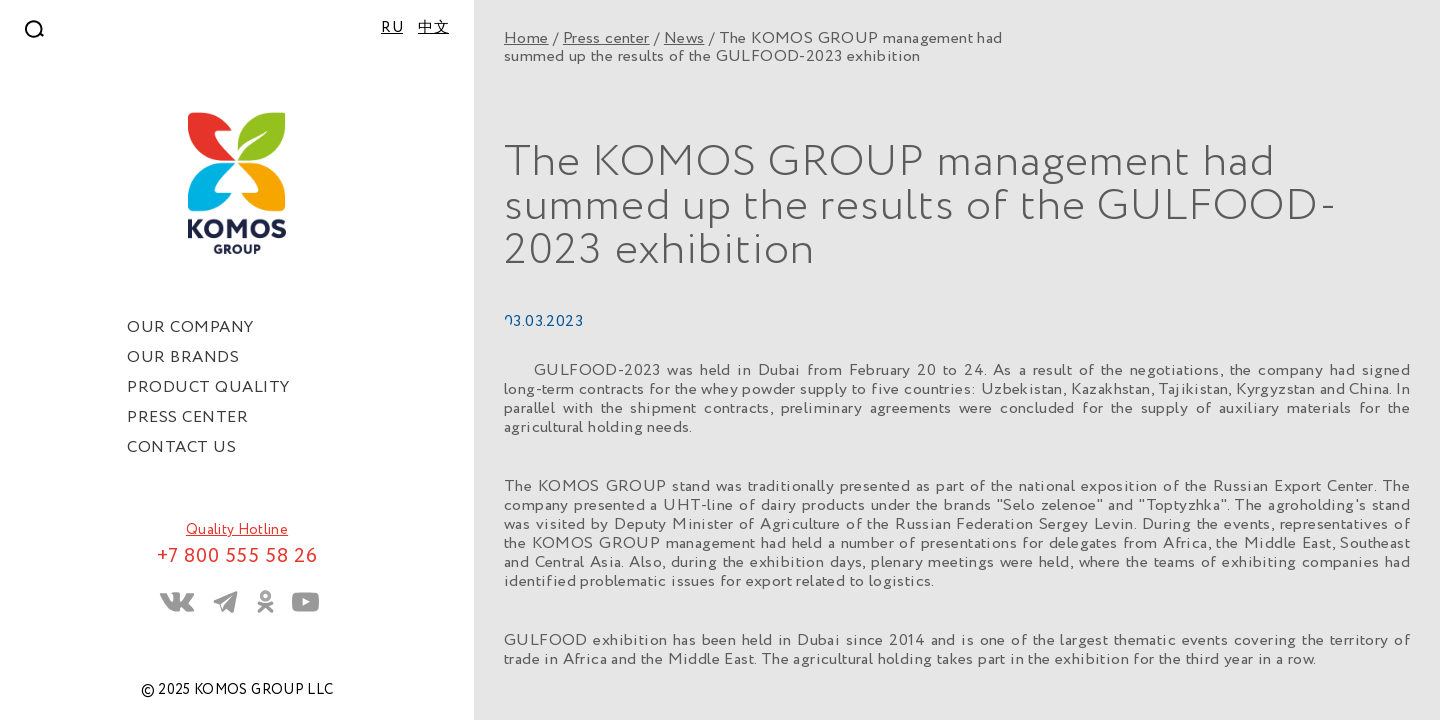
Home (526, 38)
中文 (433, 28)
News (684, 38)
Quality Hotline (237, 530)
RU (392, 28)
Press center (606, 38)
